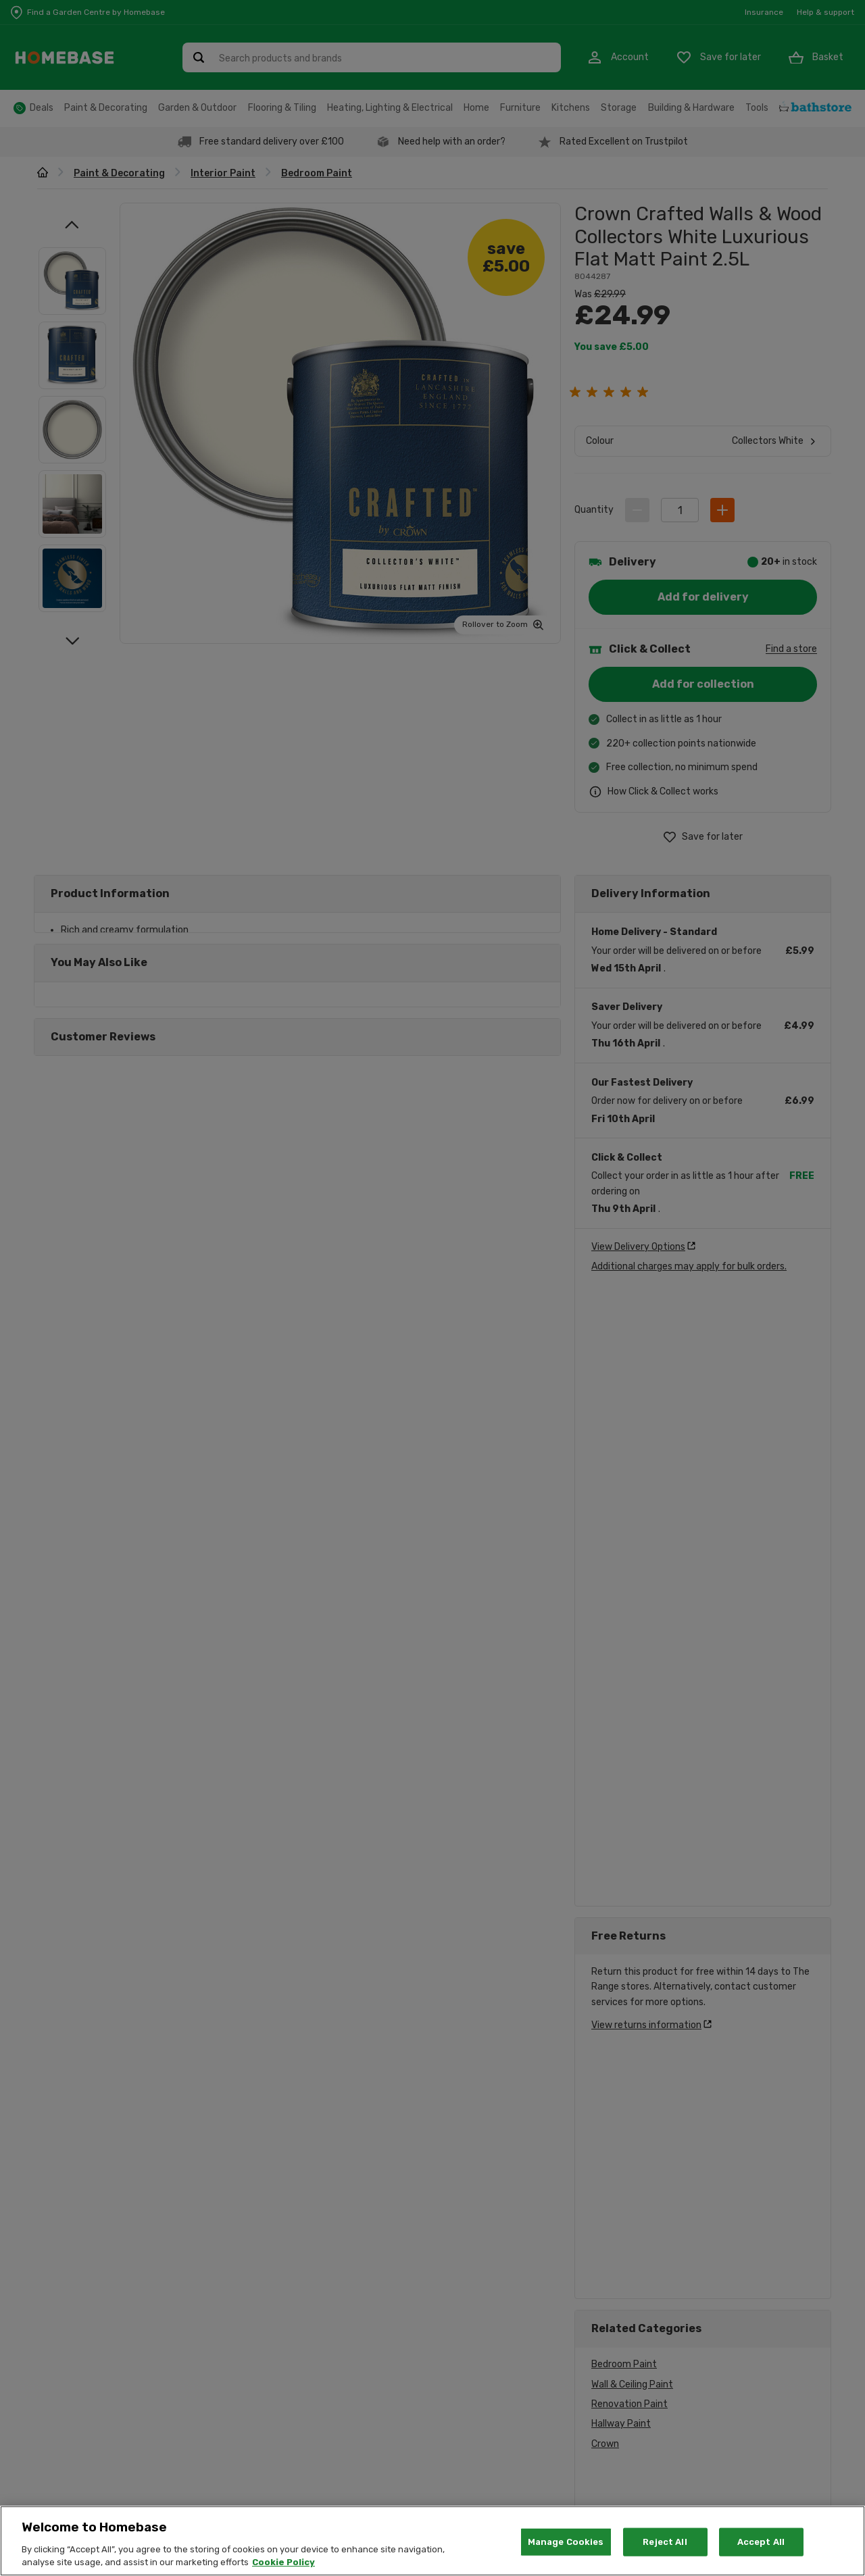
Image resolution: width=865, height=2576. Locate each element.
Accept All (761, 2542)
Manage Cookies (566, 2542)
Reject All (665, 2542)
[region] (432, 2541)
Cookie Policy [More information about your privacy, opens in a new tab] (283, 2562)
